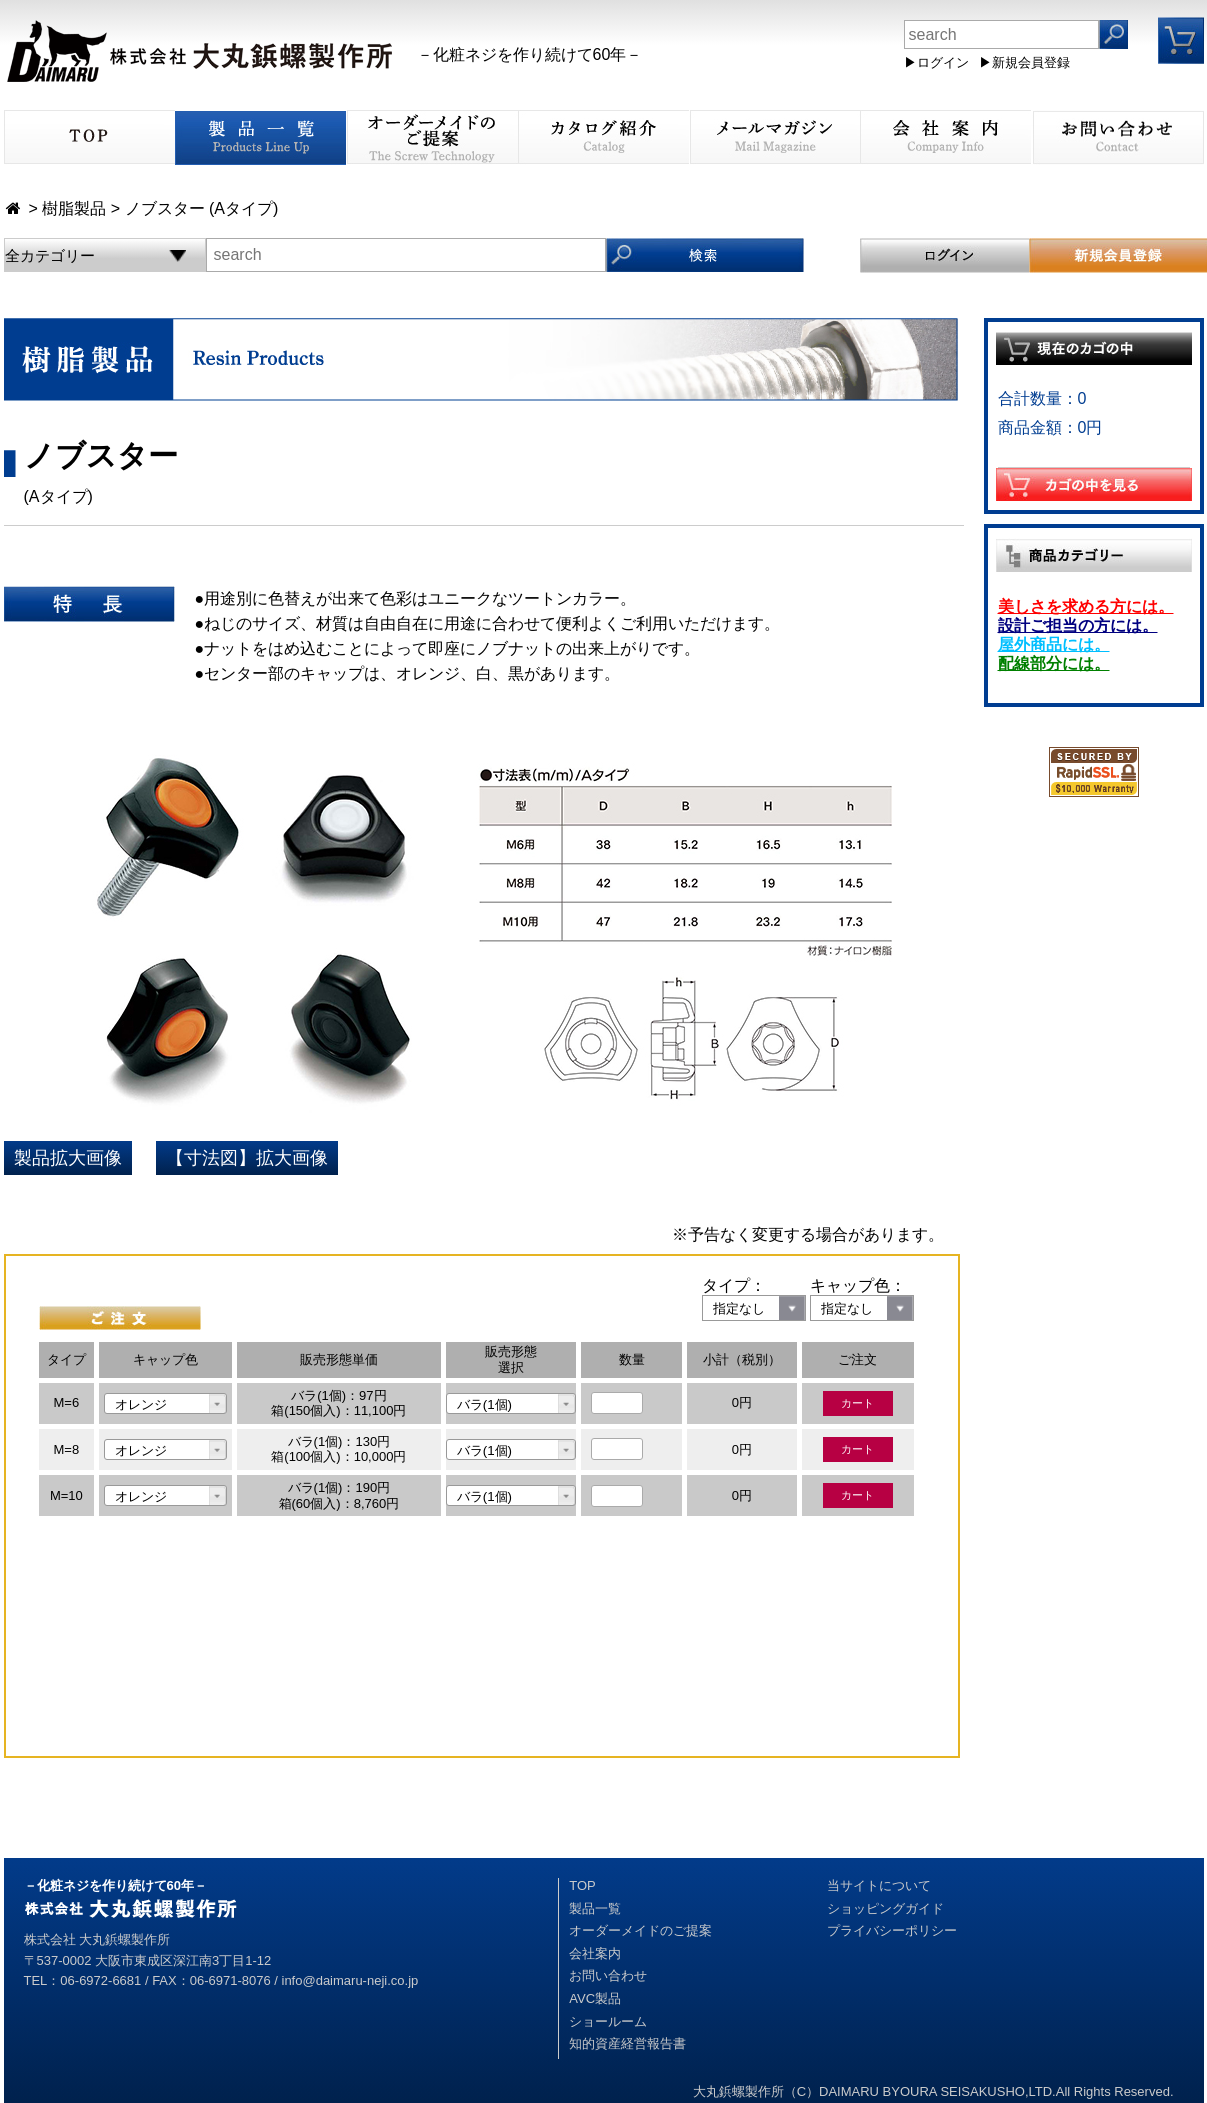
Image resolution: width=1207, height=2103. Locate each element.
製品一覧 (595, 1908)
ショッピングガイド (885, 1908)
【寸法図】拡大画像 (247, 1158)
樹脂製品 (74, 208)
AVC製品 (595, 1998)
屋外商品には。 (1054, 644)
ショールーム (608, 2021)
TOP (582, 1885)
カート (857, 1403)
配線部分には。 (1054, 663)
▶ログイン (936, 62)
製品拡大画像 (68, 1158)
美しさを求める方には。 (1086, 606)
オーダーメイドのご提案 (640, 1930)
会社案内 (595, 1953)
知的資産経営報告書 (627, 2043)
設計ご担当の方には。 (1078, 625)
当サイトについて (879, 1885)
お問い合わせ (608, 1975)
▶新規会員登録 (1024, 62)
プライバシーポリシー (892, 1930)
